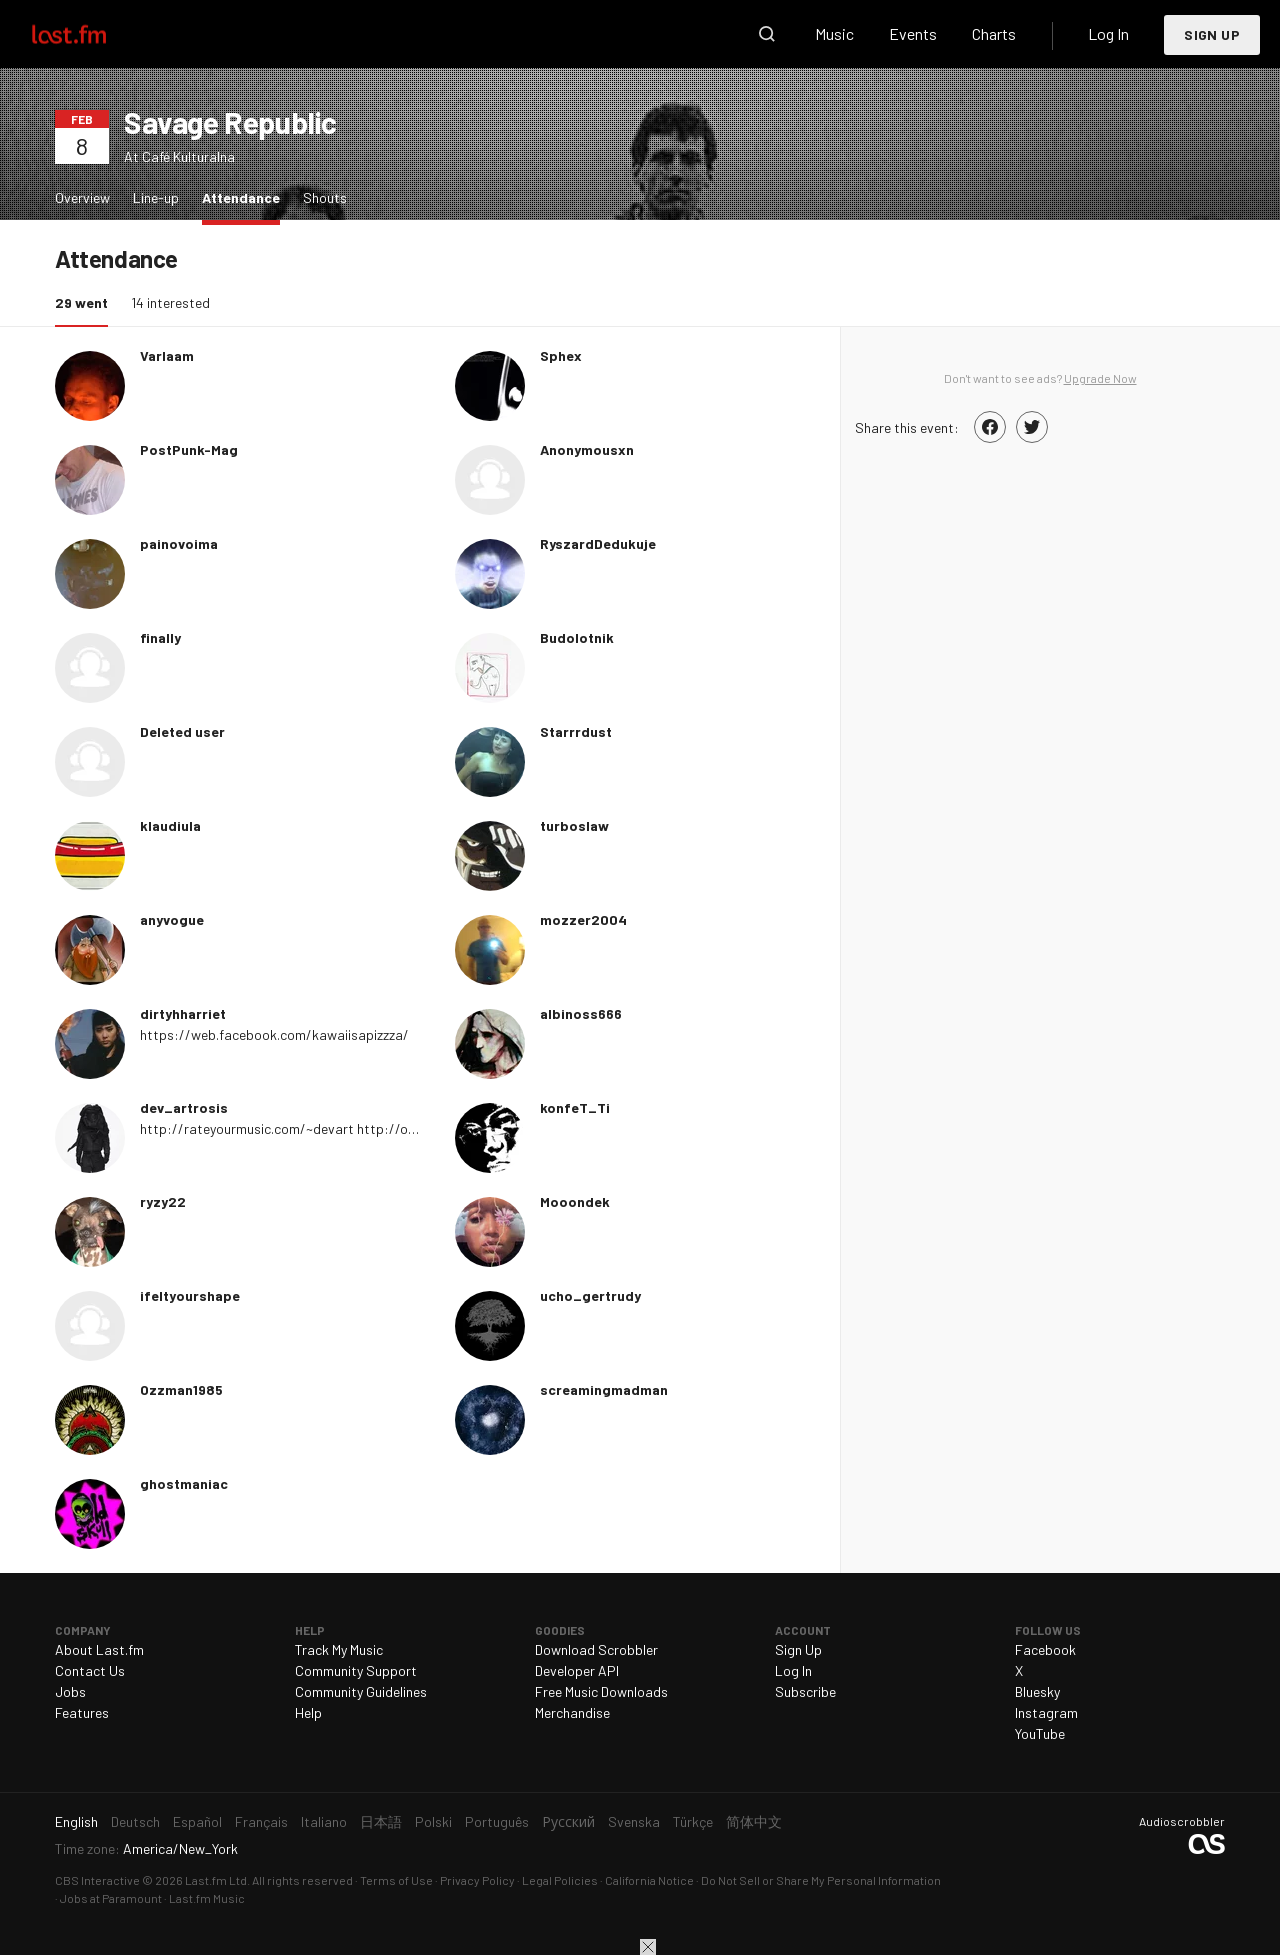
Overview (82, 197)
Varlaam (167, 355)
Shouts (325, 197)
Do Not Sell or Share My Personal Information (821, 1880)
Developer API (577, 1670)
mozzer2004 (583, 919)
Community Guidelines (361, 1691)
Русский (568, 1821)
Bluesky (1037, 1691)
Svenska (634, 1821)
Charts (994, 33)
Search (767, 34)
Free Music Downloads (601, 1691)
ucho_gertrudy (590, 1295)
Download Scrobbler (596, 1649)
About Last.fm (99, 1649)
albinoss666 (581, 1013)
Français (261, 1821)
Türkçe (693, 1821)
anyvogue (172, 919)
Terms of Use (396, 1880)
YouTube (1040, 1733)
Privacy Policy (477, 1880)
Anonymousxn (587, 449)
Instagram (1046, 1712)
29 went (86, 301)
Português (497, 1821)
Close (648, 1947)
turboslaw (574, 825)
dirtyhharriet (183, 1013)
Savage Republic (230, 122)
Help (308, 1712)
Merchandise (572, 1712)
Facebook (1045, 1649)
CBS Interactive (97, 1880)
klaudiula (170, 825)
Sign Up (1212, 34)
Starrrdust (576, 731)
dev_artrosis (184, 1107)
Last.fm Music (207, 1898)
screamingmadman (604, 1389)
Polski (433, 1821)
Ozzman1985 (181, 1389)
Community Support (356, 1670)
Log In (1108, 33)
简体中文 (754, 1821)
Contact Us (90, 1670)
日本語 (381, 1821)
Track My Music (339, 1649)
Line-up (156, 197)
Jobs (70, 1691)
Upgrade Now (1100, 378)
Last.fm (92, 34)
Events (913, 33)
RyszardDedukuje (598, 543)
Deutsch (135, 1821)
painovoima (179, 543)
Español (197, 1821)
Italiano (324, 1821)
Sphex (561, 355)
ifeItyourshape (190, 1295)
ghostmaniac (184, 1483)
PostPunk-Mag (189, 449)
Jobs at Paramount (111, 1898)
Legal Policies (560, 1880)
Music (834, 33)
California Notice (649, 1880)
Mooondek (575, 1201)
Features (82, 1712)
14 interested (170, 302)
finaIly (160, 637)
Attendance (246, 196)
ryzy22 (163, 1201)
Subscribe (805, 1691)
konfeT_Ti (575, 1107)
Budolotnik (577, 637)
